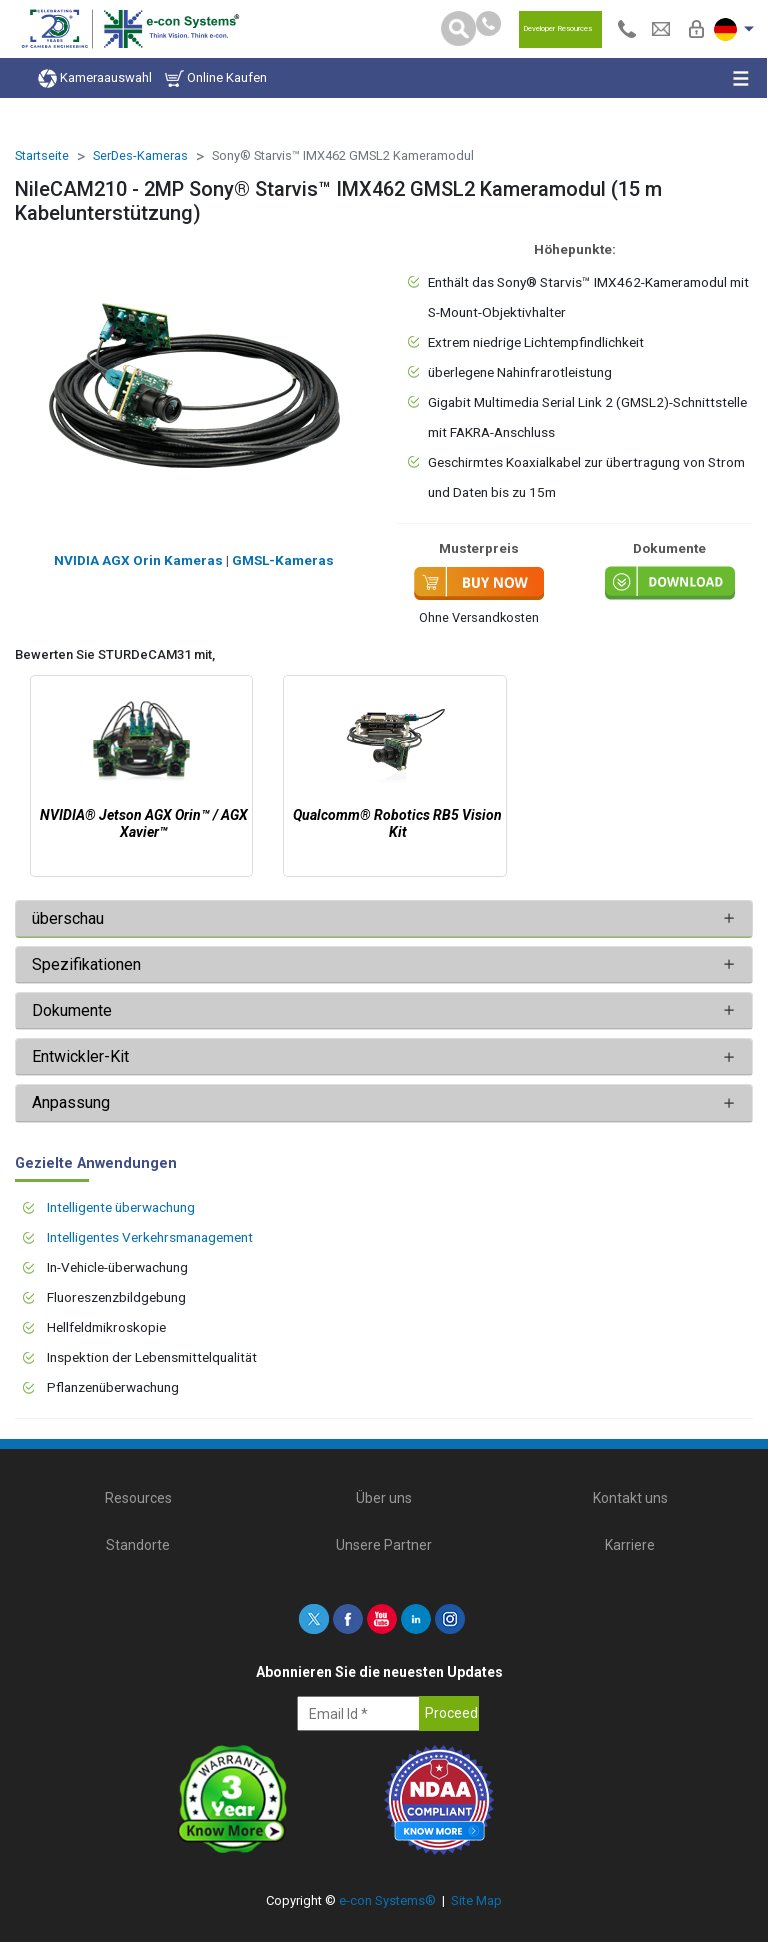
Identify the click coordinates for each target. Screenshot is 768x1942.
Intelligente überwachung (121, 1207)
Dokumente (72, 1010)
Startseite (42, 155)
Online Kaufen (216, 78)
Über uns (384, 1498)
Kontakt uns (630, 1498)
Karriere (630, 1545)
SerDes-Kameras (140, 155)
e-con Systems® (387, 1900)
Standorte (138, 1545)
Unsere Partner (384, 1545)
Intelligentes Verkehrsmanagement (150, 1237)
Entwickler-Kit (80, 1056)
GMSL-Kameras (283, 560)
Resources (138, 1498)
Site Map (476, 1900)
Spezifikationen (88, 964)
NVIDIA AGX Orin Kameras (138, 560)
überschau (68, 918)
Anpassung (71, 1102)
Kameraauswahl (95, 78)
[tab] (384, 919)
